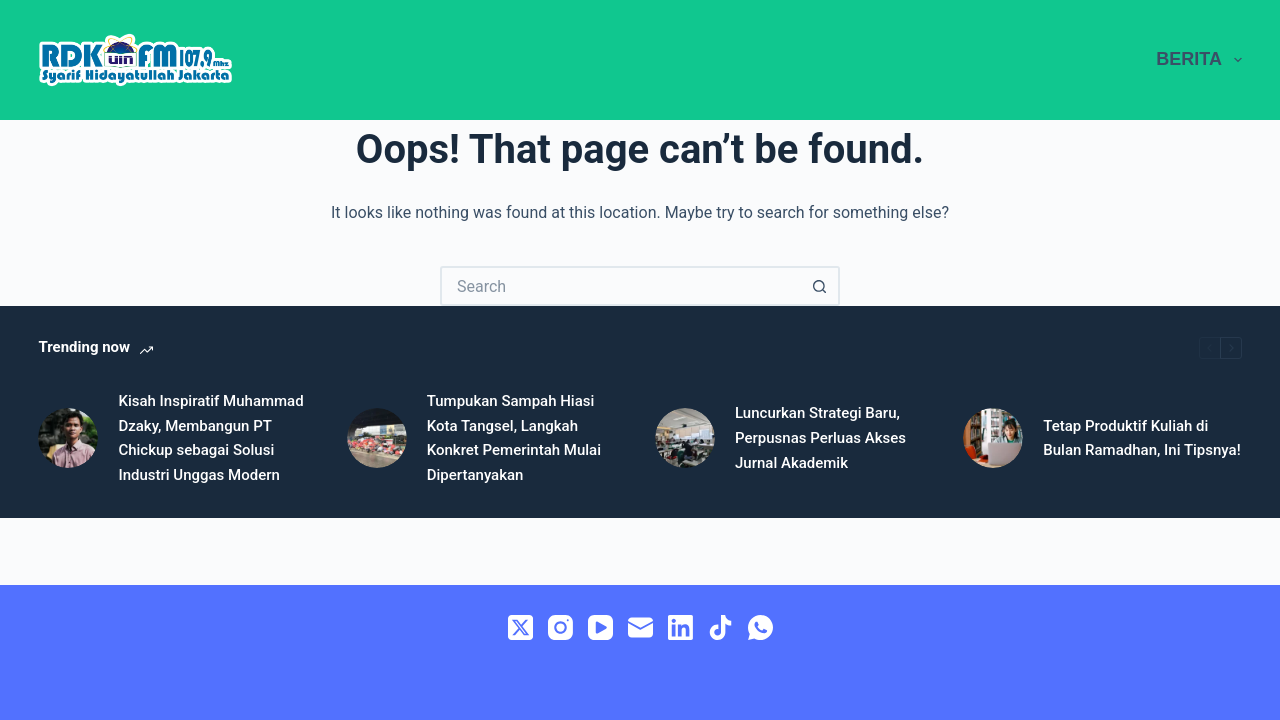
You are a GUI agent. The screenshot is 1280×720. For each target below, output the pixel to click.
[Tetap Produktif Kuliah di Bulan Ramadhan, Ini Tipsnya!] (993, 438)
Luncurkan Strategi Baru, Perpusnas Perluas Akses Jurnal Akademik (820, 438)
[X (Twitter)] (520, 627)
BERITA (1198, 60)
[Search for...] (620, 286)
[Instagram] (560, 627)
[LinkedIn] (680, 627)
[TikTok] (720, 627)
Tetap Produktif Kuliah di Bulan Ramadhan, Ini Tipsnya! (1141, 438)
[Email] (640, 627)
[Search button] (820, 286)
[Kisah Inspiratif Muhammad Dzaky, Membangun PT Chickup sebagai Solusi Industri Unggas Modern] (68, 438)
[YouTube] (600, 627)
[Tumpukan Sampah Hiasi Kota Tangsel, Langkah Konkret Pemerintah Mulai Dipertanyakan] (377, 438)
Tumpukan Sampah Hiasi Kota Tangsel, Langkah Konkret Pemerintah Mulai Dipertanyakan (514, 438)
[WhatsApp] (760, 627)
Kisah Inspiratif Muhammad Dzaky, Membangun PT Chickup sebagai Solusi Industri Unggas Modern (210, 438)
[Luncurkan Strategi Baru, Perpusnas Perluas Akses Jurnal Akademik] (685, 438)
